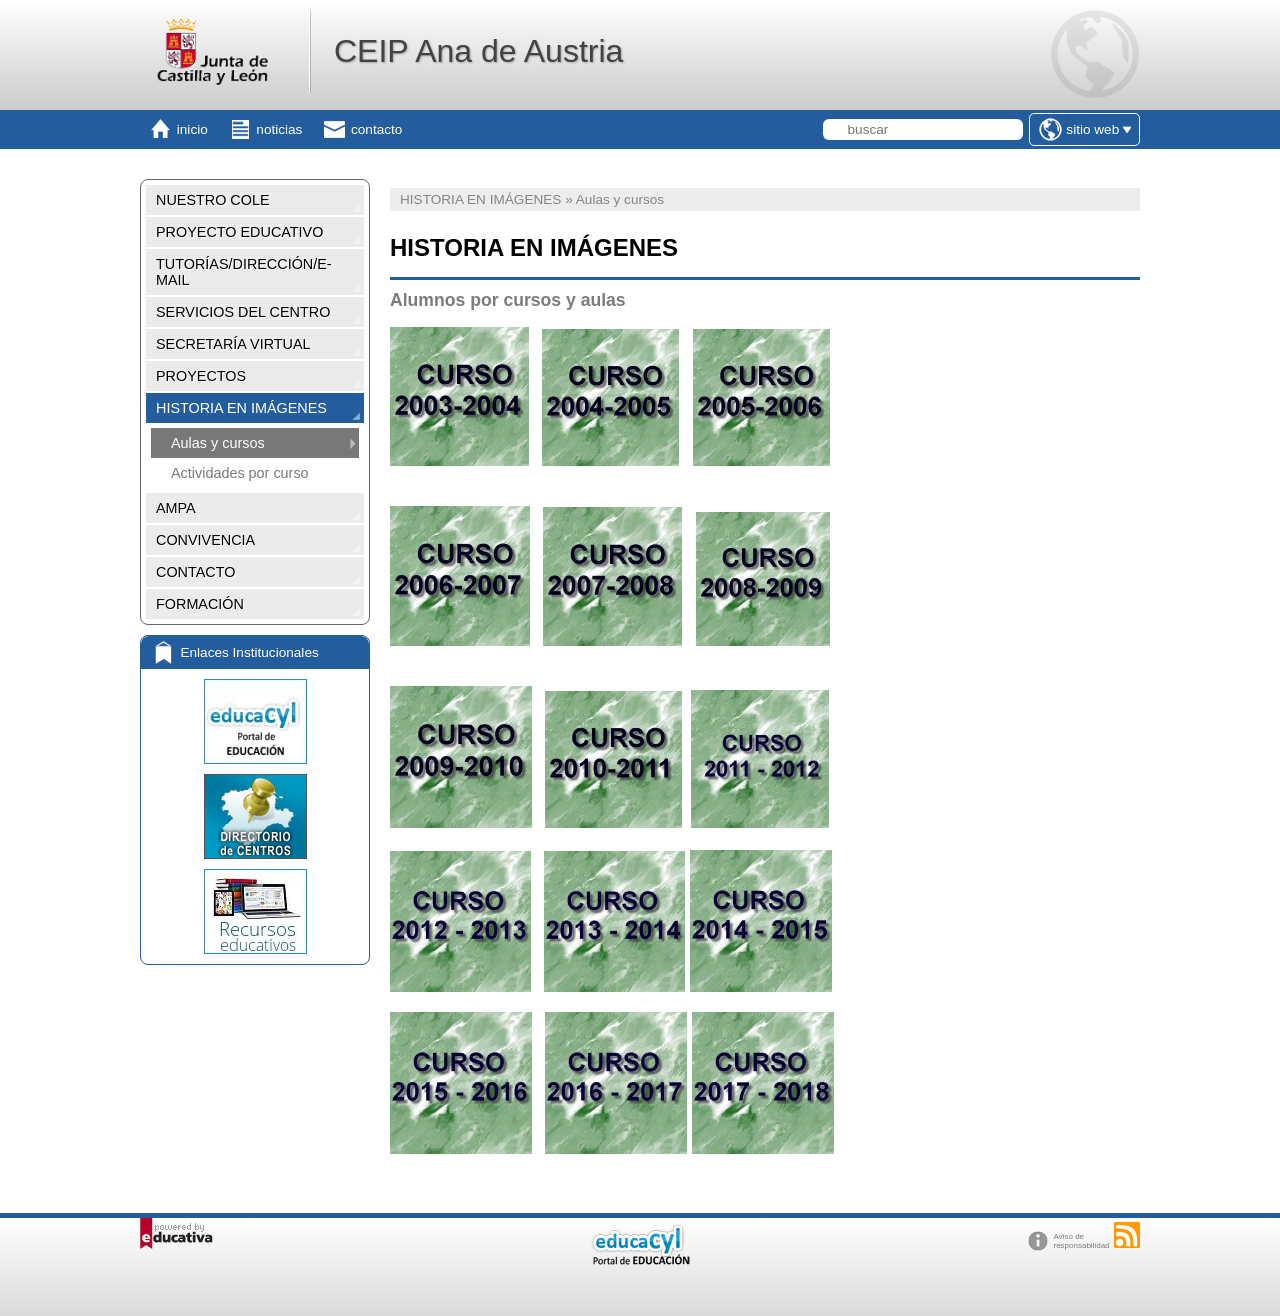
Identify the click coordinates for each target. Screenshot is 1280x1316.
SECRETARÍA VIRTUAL (233, 344)
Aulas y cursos (218, 443)
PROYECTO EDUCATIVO (239, 232)
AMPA (176, 508)
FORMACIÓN (200, 604)
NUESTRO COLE (213, 200)
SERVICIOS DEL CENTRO (243, 312)
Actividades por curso (240, 473)
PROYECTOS (201, 376)
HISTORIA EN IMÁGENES (241, 408)
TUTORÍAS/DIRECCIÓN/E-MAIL (244, 272)
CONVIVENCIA (205, 540)
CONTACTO (195, 572)
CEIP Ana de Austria (478, 51)
